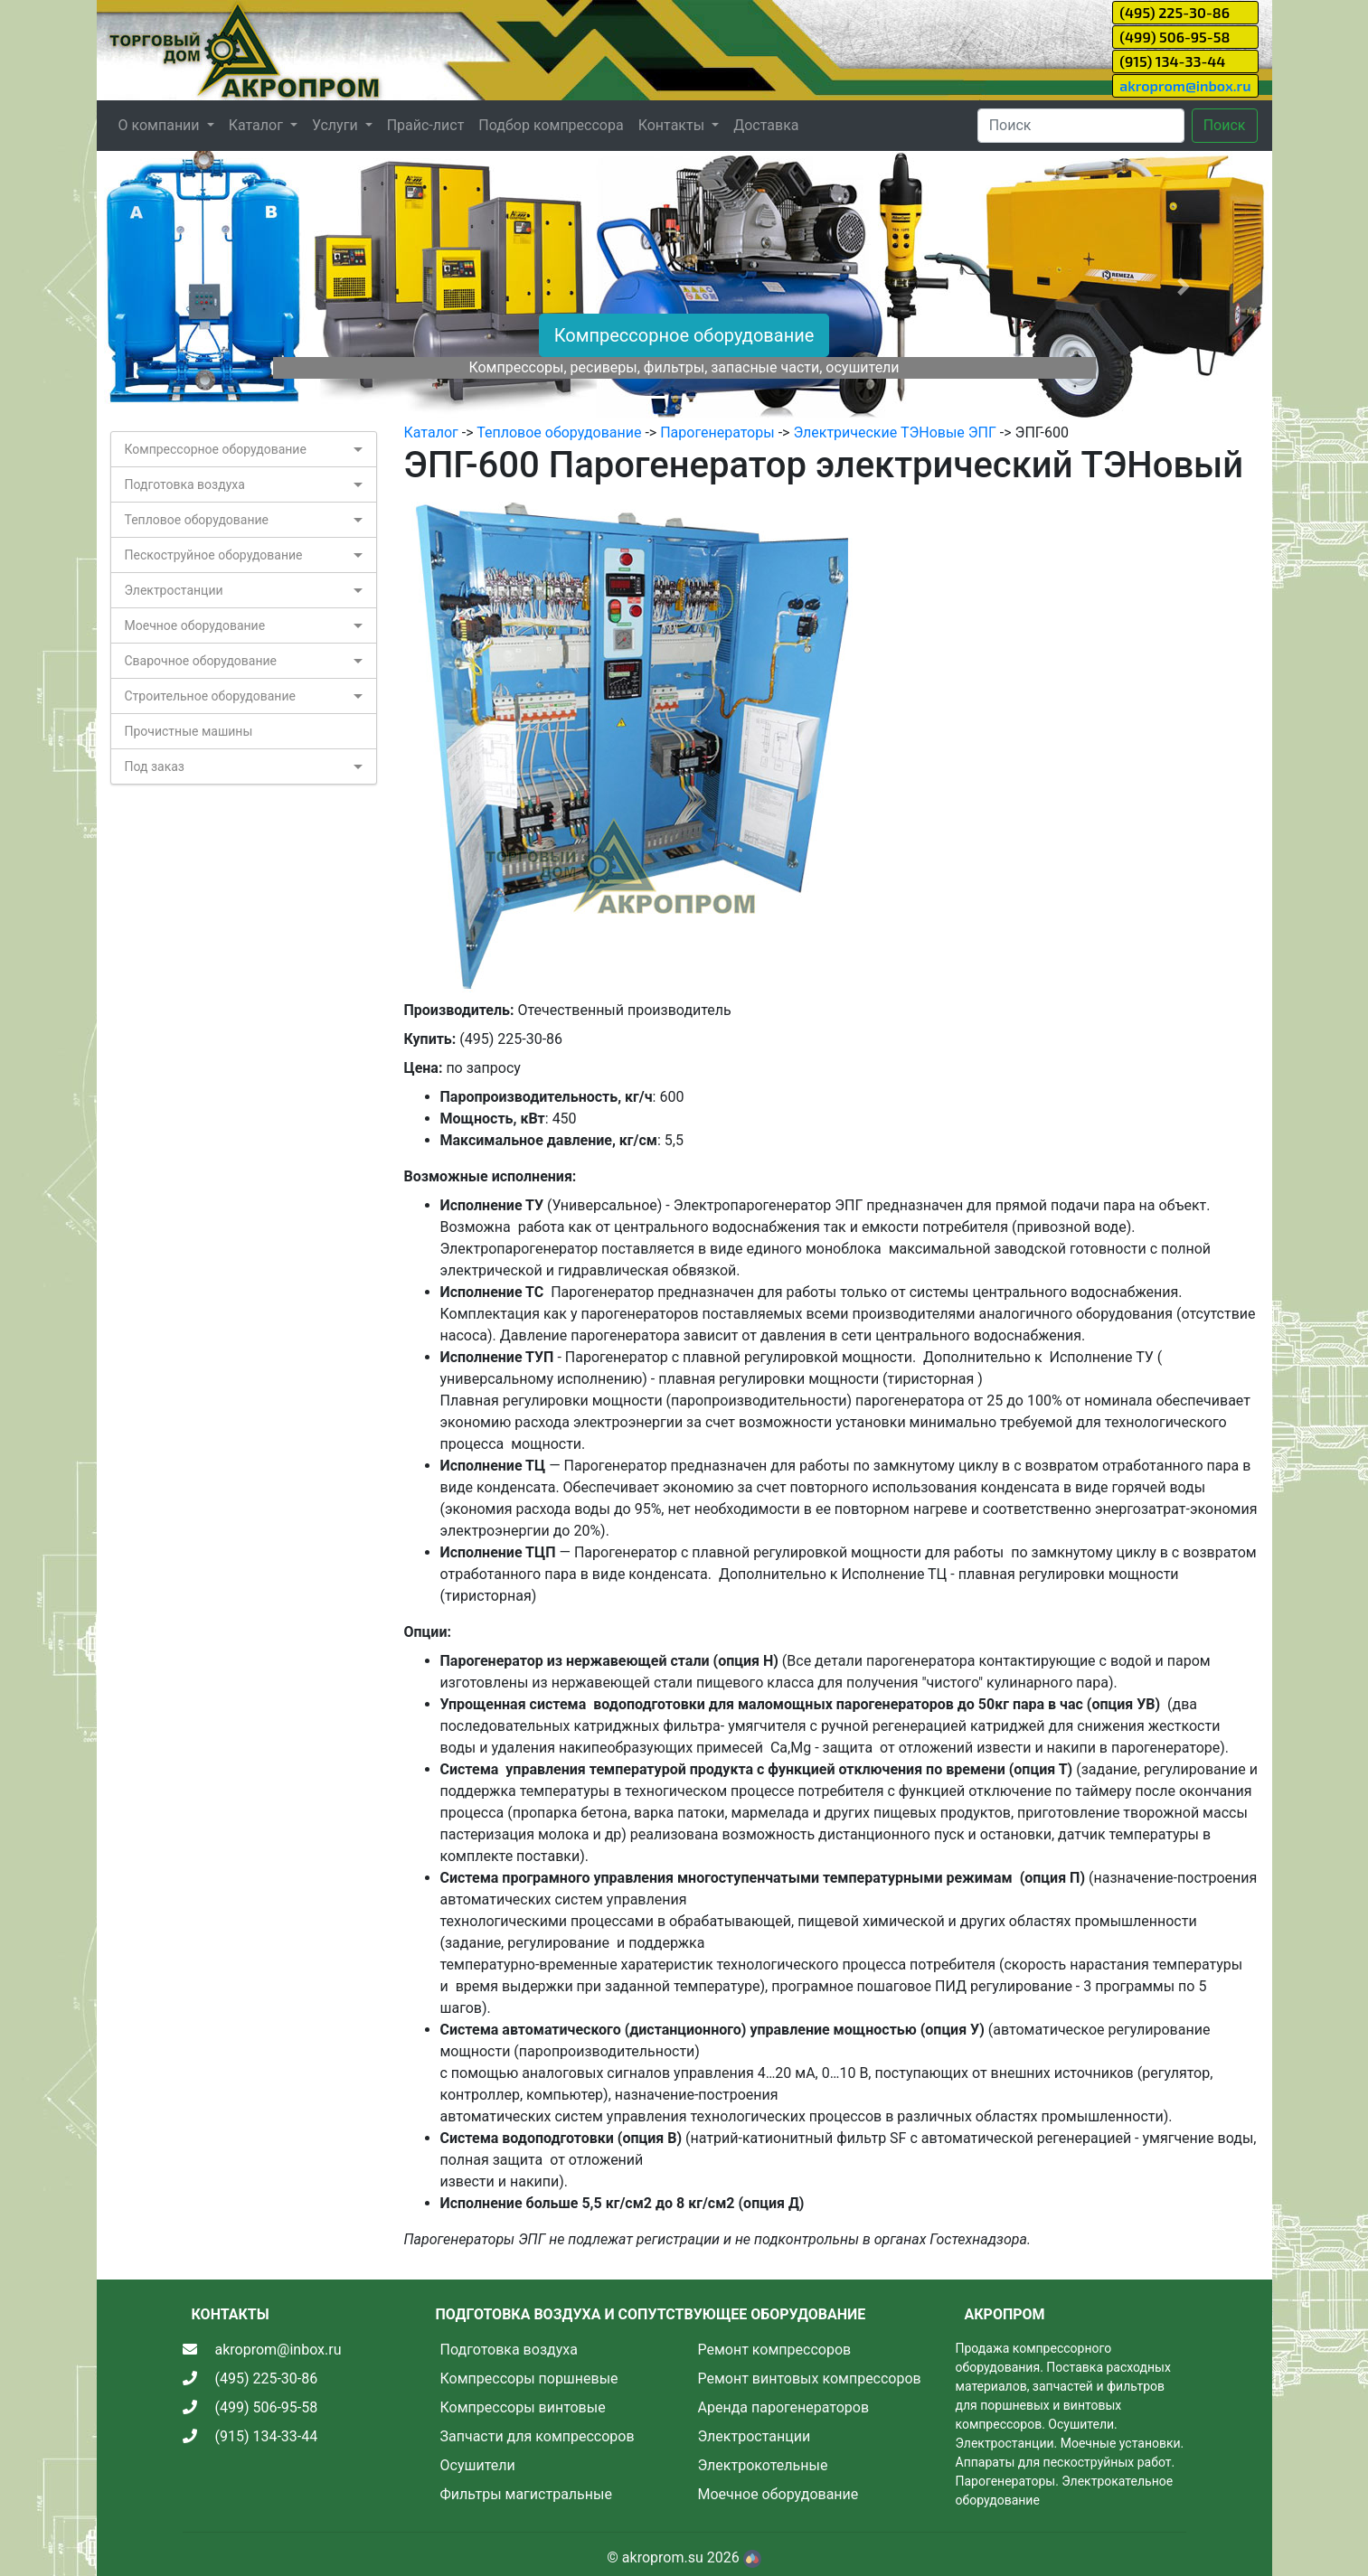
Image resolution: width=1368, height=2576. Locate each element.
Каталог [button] (258, 125)
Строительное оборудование (210, 696)
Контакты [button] (673, 125)
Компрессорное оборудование (684, 335)
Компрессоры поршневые (529, 2378)
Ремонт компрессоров (775, 2349)
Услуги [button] (337, 125)
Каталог (431, 432)
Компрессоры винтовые (523, 2407)
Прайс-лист (426, 125)
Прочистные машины (189, 731)
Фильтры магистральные (526, 2494)
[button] (185, 286)
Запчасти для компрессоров (537, 2436)
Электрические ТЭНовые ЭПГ (894, 432)
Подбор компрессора (550, 125)
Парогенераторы (717, 432)
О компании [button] (160, 125)
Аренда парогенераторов (784, 2407)
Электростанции (174, 590)
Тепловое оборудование (197, 519)
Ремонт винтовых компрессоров (809, 2378)
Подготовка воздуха (185, 484)
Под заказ (154, 766)
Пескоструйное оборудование (214, 555)
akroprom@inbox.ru (1184, 85)
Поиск (1224, 125)
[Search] (1080, 125)
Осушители (477, 2465)
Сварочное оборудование (201, 660)
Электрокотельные (763, 2465)
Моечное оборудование (195, 625)
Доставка (765, 125)
